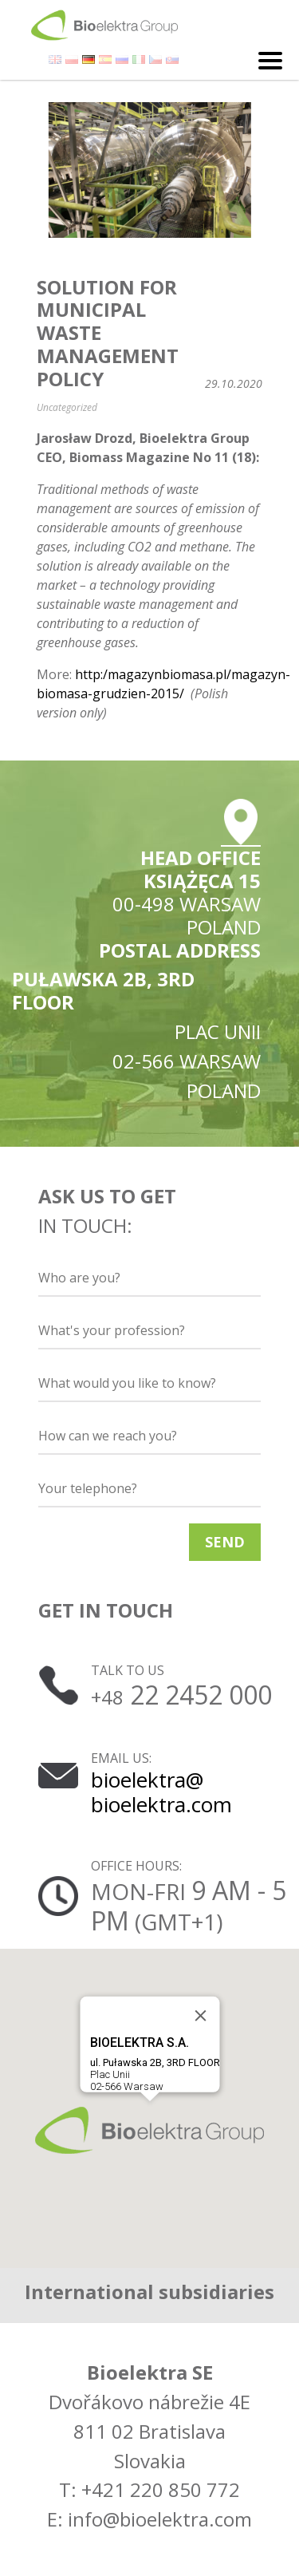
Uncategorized (67, 407)
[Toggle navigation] (270, 60)
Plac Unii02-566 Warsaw (154, 2063)
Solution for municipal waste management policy (108, 333)
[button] (149, 2130)
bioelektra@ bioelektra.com (161, 1792)
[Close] (200, 2016)
